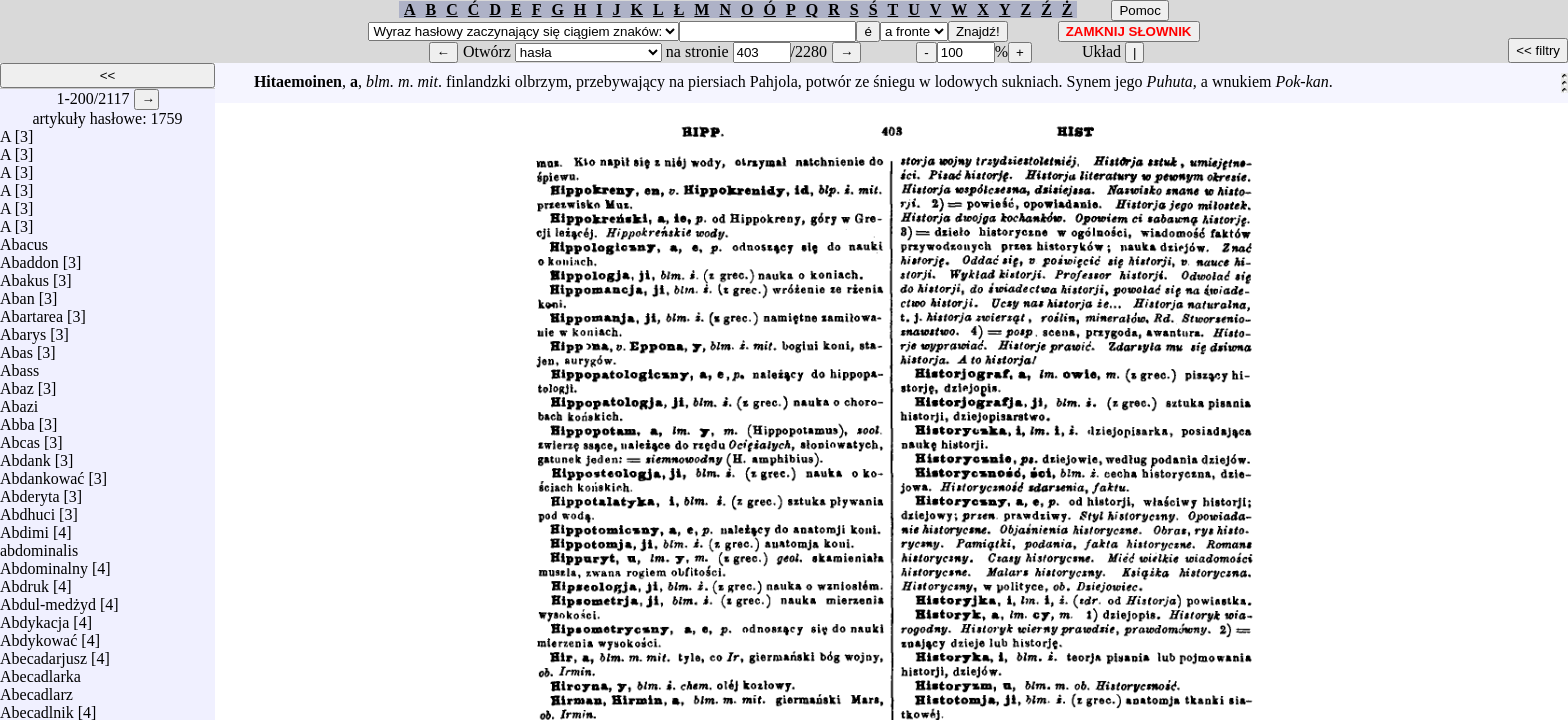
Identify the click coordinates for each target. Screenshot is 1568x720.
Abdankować (42, 473)
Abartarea (31, 311)
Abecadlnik (37, 707)
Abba (17, 419)
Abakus (24, 275)
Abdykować (38, 635)
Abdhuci (27, 509)
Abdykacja (34, 617)
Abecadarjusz (43, 653)
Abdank (25, 455)
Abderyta (30, 491)
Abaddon (29, 257)
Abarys (23, 329)
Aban (17, 293)
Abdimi (24, 527)
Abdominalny (44, 563)
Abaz (17, 383)
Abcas (20, 437)
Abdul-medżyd (48, 599)
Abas (16, 347)
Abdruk (24, 581)
